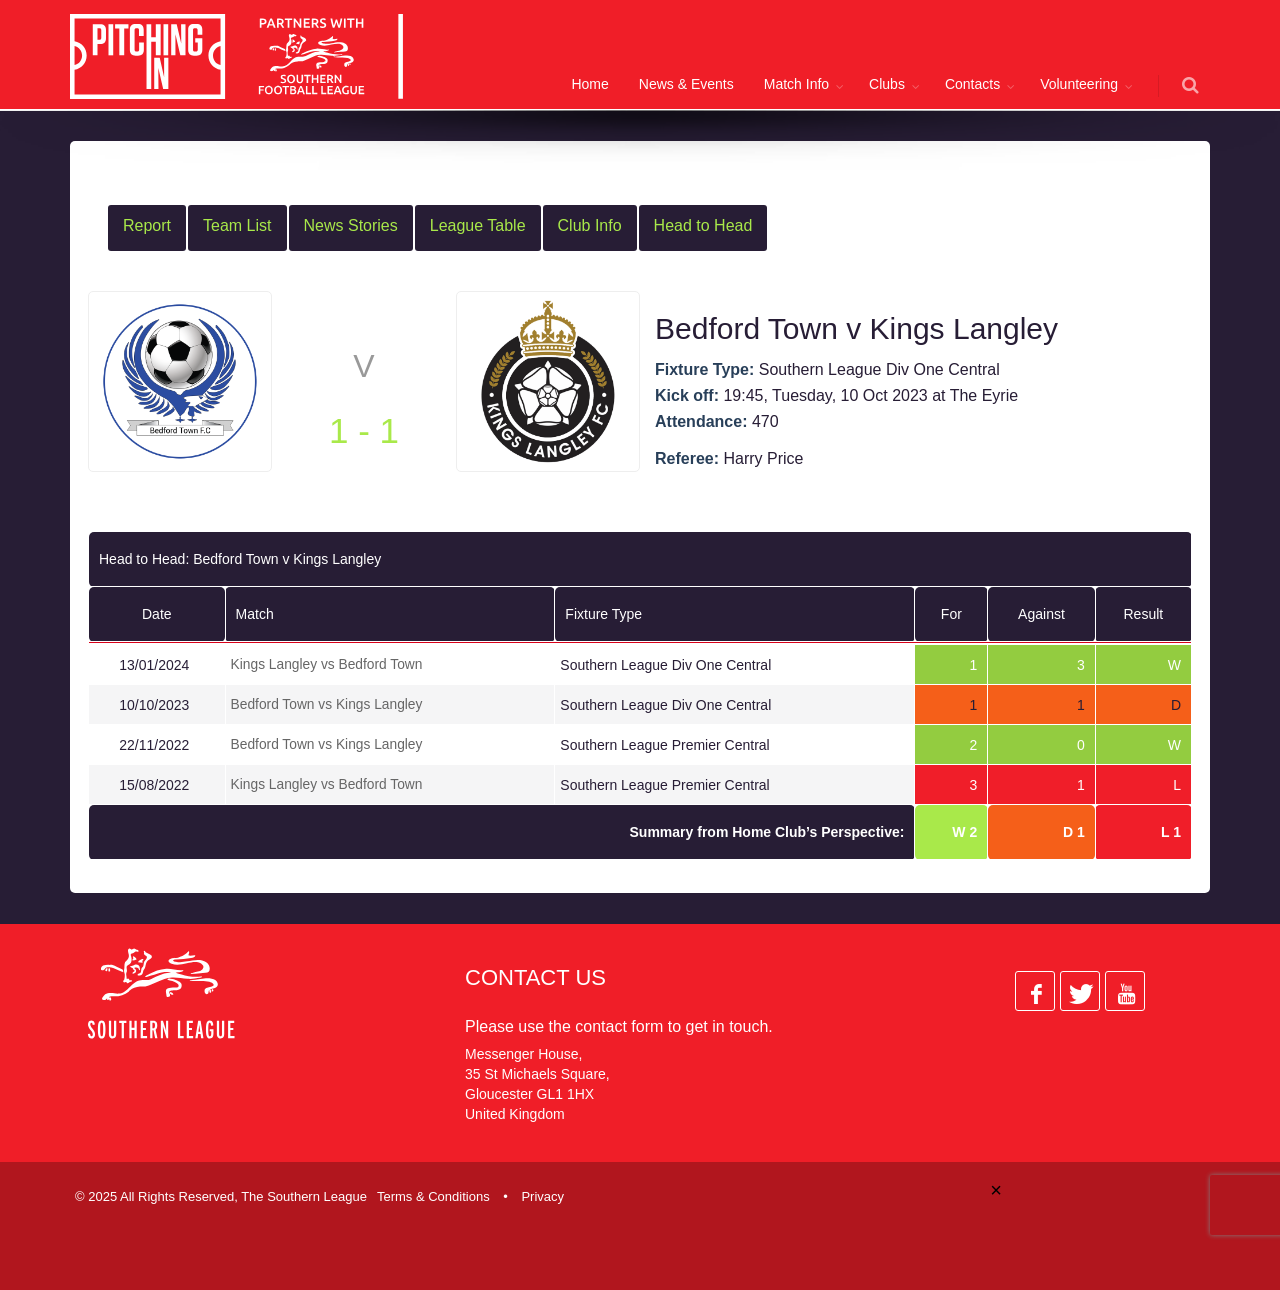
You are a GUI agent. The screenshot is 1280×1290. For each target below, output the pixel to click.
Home (589, 84)
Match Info (796, 84)
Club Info (590, 225)
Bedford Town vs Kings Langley (327, 703)
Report (147, 225)
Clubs (887, 84)
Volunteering (1079, 84)
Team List (237, 225)
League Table (478, 225)
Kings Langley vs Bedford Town (327, 664)
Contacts (972, 84)
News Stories (351, 225)
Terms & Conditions (433, 1193)
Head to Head (703, 225)
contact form (619, 1023)
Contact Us (535, 974)
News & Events (686, 84)
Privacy (542, 1193)
